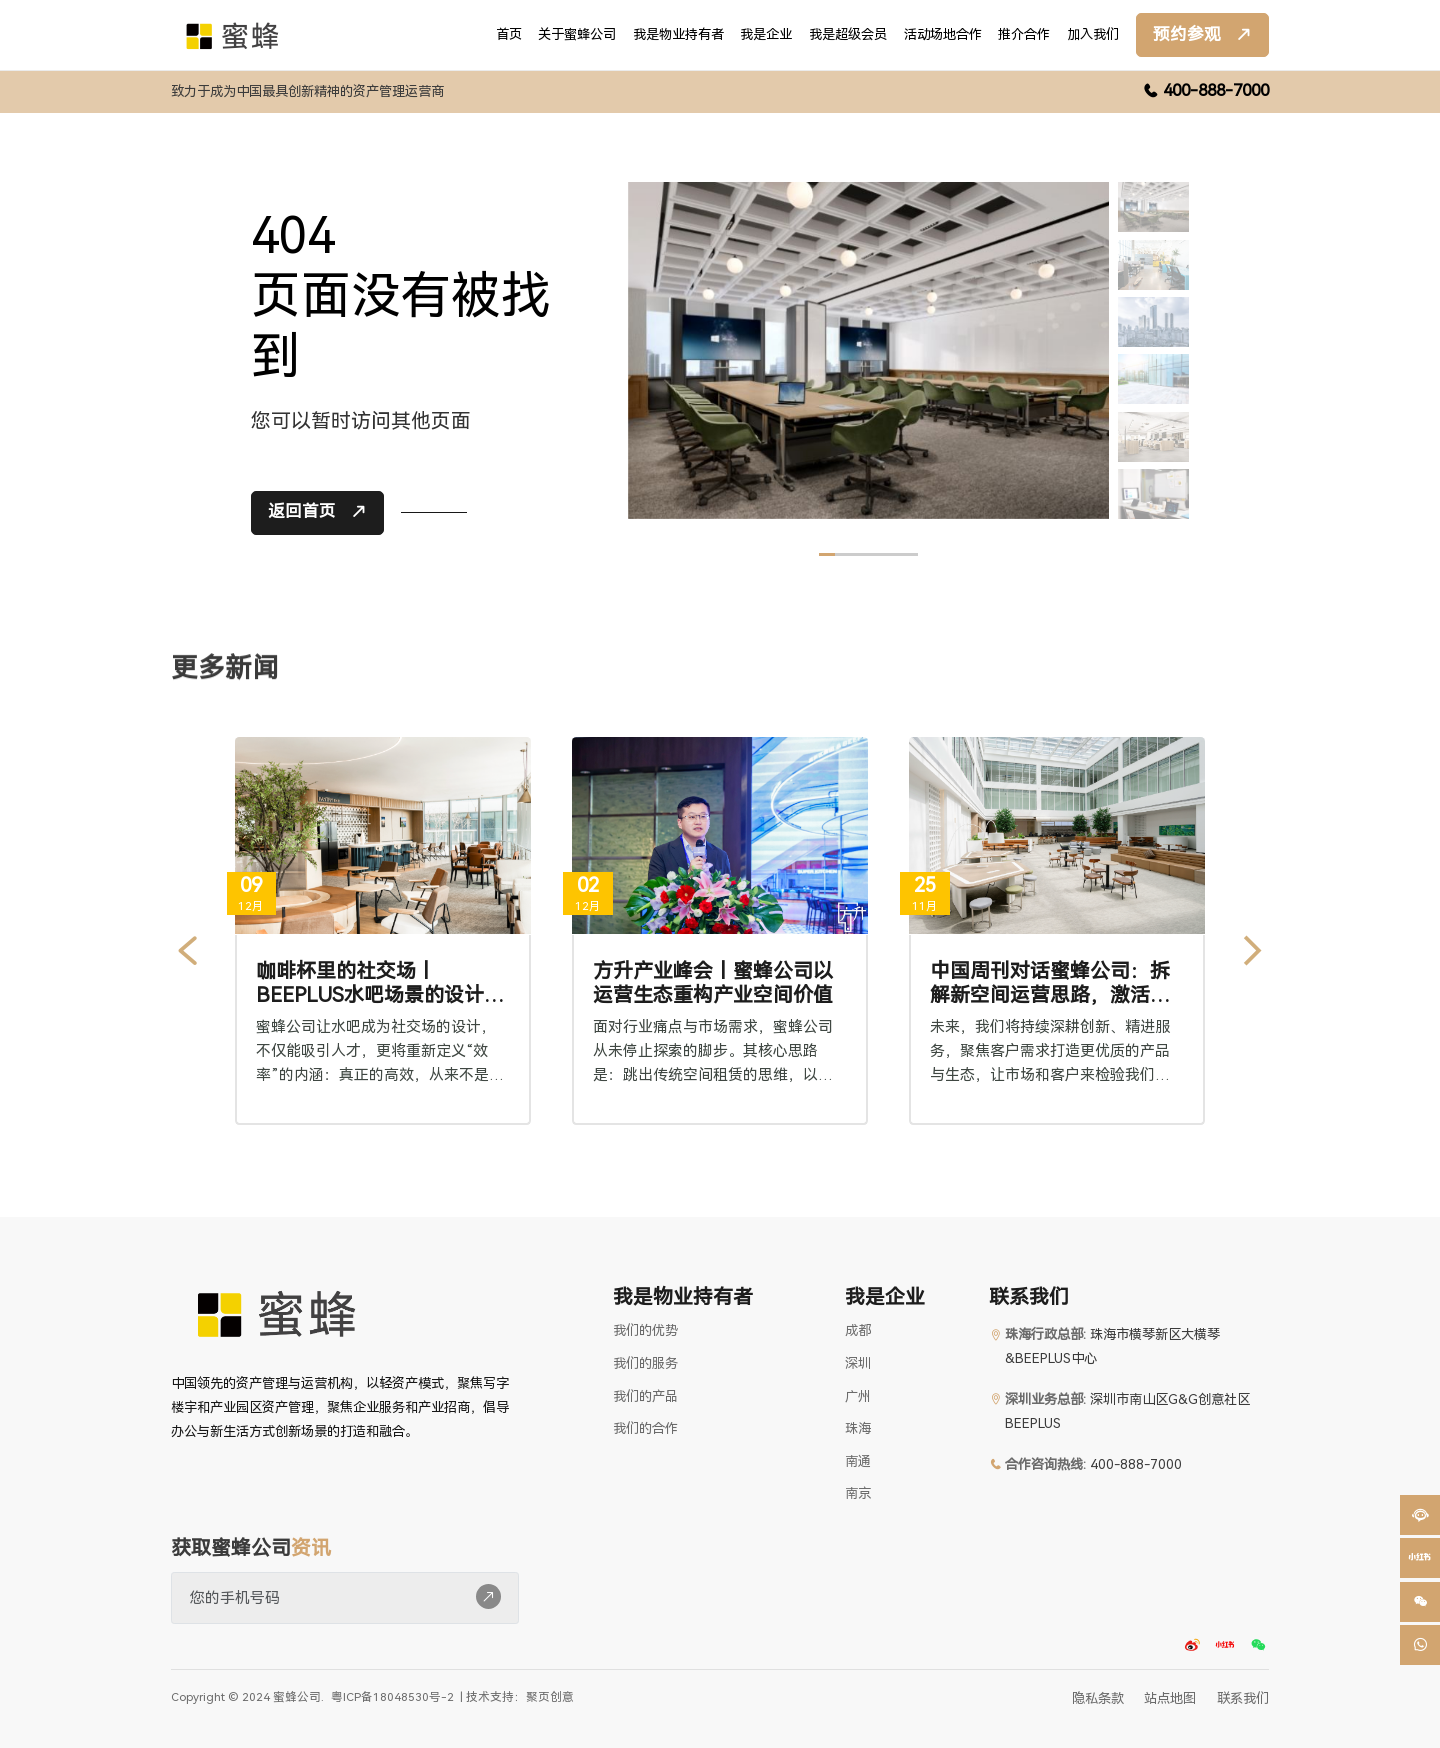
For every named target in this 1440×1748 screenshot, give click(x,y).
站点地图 (1170, 1698)
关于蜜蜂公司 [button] (577, 34)
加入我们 (1093, 34)
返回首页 (302, 520)
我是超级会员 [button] (848, 34)
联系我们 (1243, 1698)
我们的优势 (645, 1330)
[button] (1420, 1558)
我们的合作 (645, 1428)
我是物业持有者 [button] (678, 34)
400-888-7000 (1216, 90)
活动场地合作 (943, 34)
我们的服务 (645, 1363)
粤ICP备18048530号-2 (392, 1697)
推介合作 (1024, 34)
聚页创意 (550, 1697)
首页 (509, 34)
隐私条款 (1098, 1698)
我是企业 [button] (766, 34)
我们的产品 (645, 1396)
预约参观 (1187, 34)
